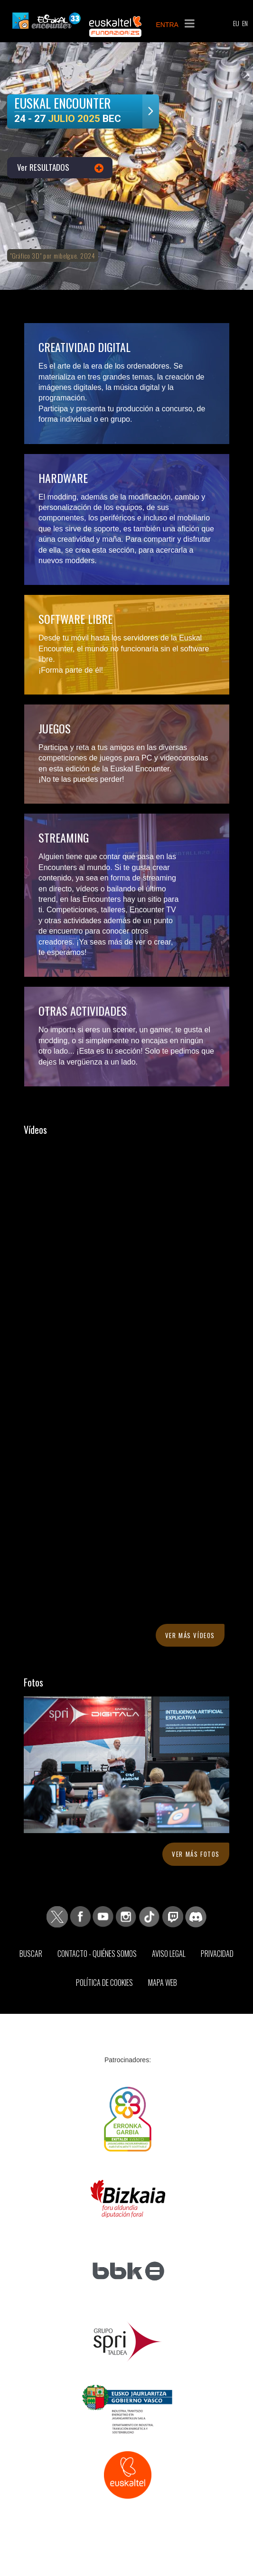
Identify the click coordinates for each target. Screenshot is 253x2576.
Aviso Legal (169, 1953)
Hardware (63, 477)
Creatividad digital (84, 346)
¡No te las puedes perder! (81, 779)
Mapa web (162, 1982)
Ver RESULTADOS (43, 167)
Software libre (75, 618)
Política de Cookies (104, 1982)
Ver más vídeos (190, 1635)
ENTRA (167, 24)
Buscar (30, 1953)
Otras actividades (82, 1010)
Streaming (63, 837)
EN (245, 23)
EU (236, 23)
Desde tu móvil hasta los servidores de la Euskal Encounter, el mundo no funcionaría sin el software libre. (123, 648)
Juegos (54, 728)
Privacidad (217, 1953)
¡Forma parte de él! (70, 670)
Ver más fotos (196, 1854)
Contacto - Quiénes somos (97, 1953)
